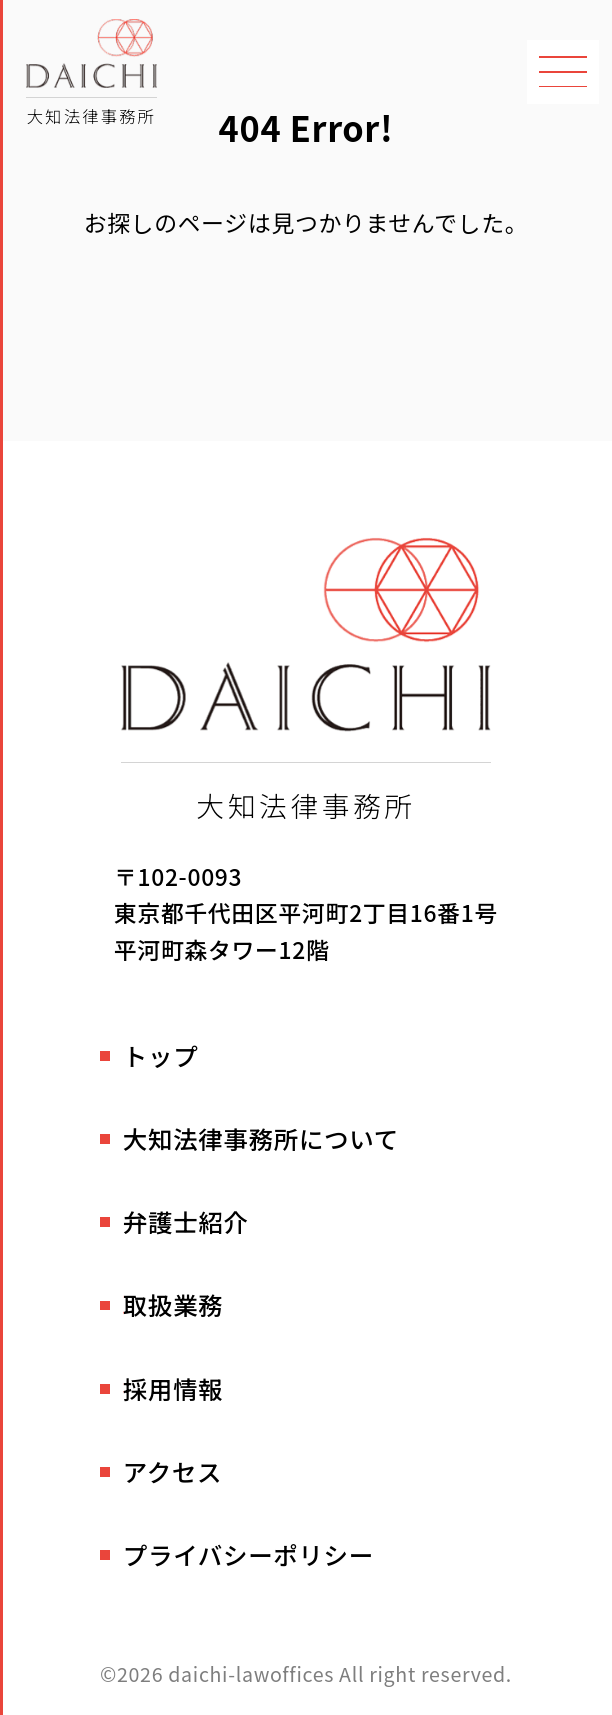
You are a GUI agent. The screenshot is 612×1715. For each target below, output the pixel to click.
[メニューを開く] (563, 72)
